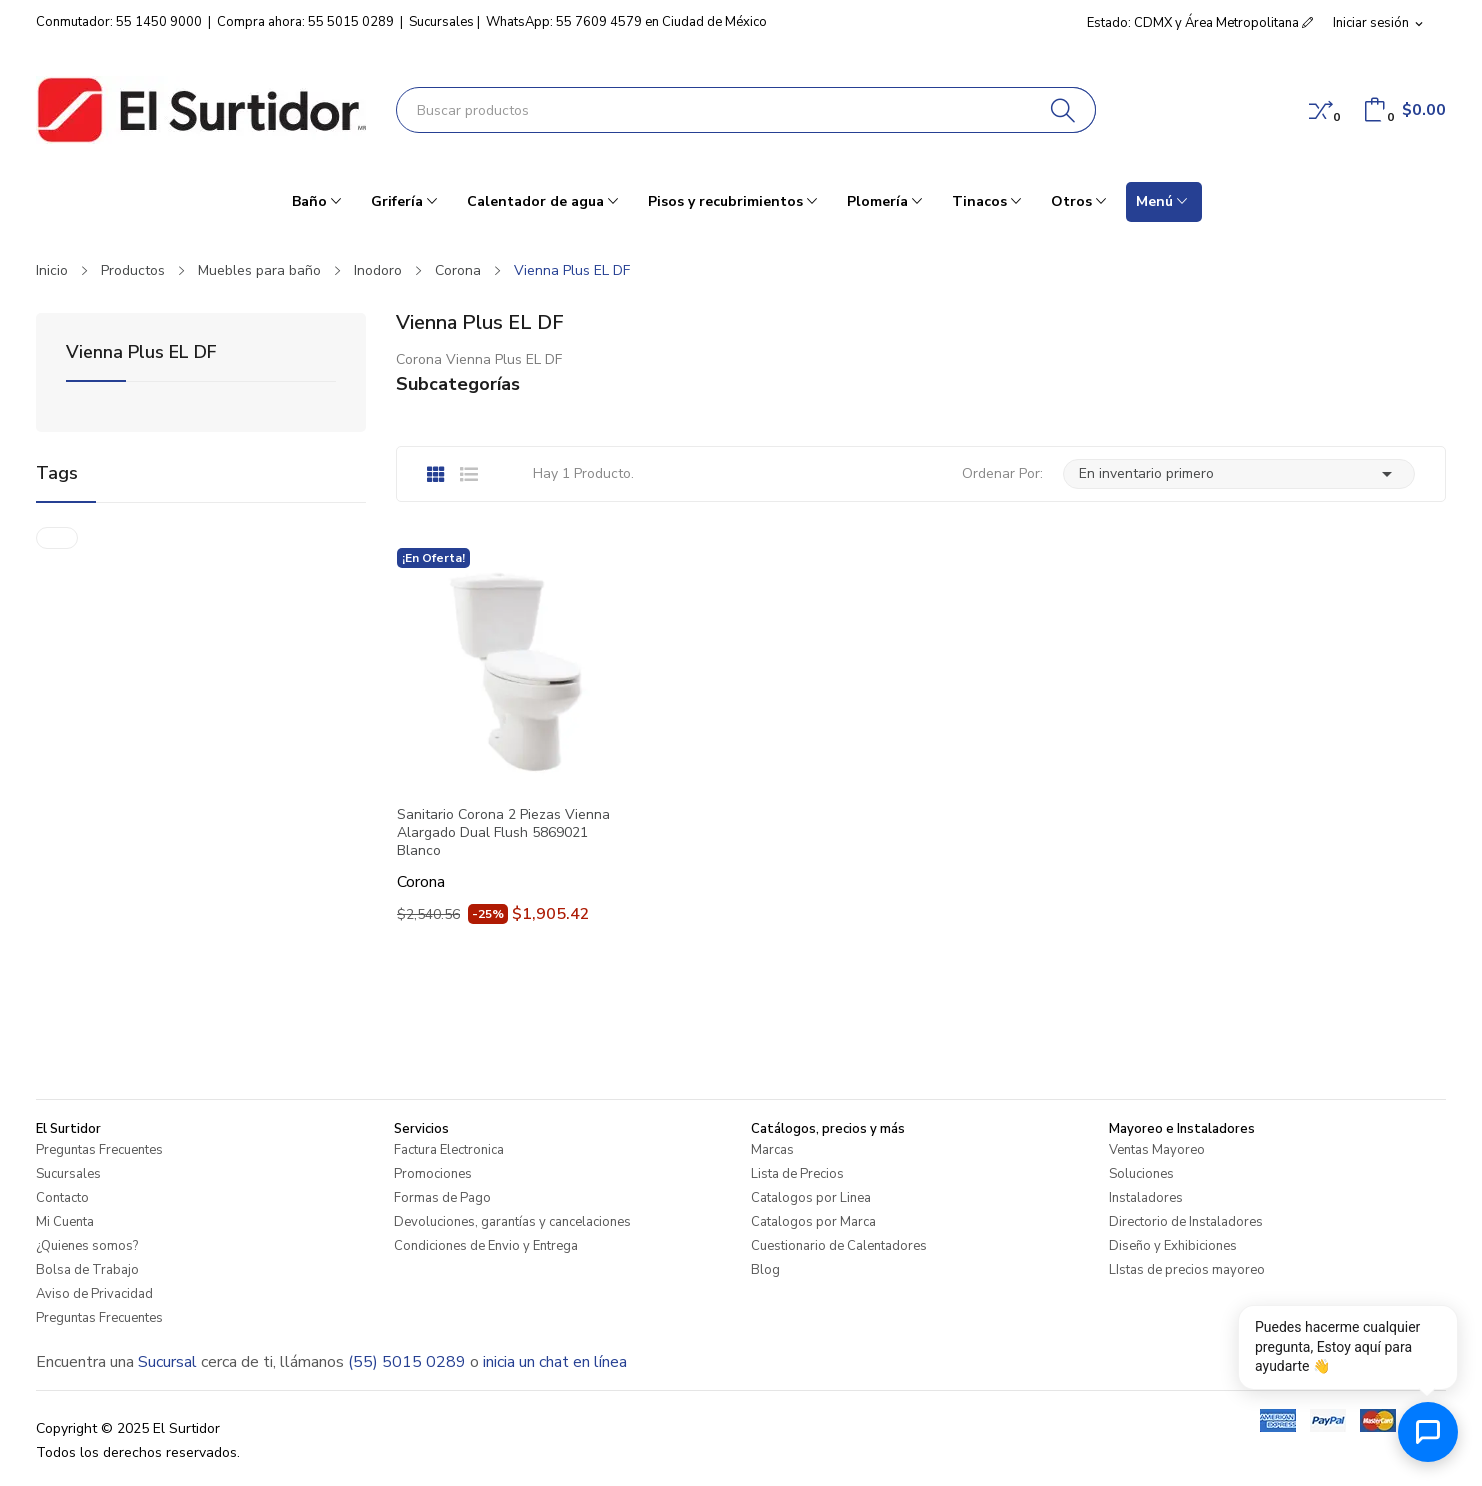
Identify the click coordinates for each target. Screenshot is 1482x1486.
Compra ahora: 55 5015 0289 (305, 22)
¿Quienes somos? (87, 1246)
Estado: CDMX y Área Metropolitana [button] (1200, 23)
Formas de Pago (442, 1198)
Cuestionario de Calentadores (839, 1246)
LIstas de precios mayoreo (1187, 1270)
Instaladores (1146, 1198)
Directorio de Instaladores (1186, 1222)
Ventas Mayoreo (1157, 1150)
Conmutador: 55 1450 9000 (119, 22)
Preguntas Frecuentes (99, 1150)
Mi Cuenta (65, 1222)
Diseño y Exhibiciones (1173, 1246)
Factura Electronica (449, 1150)
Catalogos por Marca (813, 1222)
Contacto (62, 1198)
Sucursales (441, 22)
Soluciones (1141, 1174)
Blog (765, 1270)
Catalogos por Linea (811, 1198)
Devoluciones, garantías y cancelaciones (512, 1222)
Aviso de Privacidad (94, 1294)
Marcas (772, 1150)
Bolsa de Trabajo (87, 1270)
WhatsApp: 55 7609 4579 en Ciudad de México (626, 22)
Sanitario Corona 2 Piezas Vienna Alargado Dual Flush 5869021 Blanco (503, 833)
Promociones (433, 1174)
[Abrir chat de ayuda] (1428, 1432)
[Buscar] (1063, 110)
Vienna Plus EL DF (141, 353)
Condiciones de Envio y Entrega (486, 1246)
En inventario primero (1239, 474)
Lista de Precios (797, 1174)
